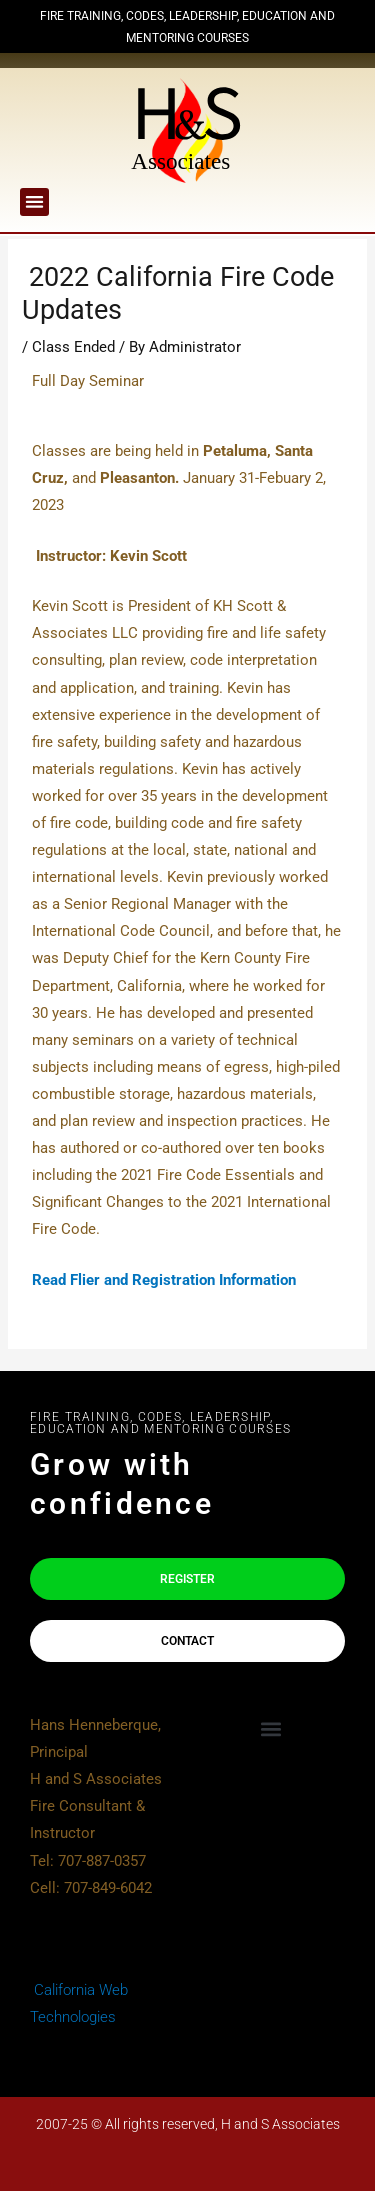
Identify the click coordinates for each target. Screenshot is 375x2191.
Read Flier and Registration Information (164, 1280)
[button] (34, 202)
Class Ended (73, 347)
